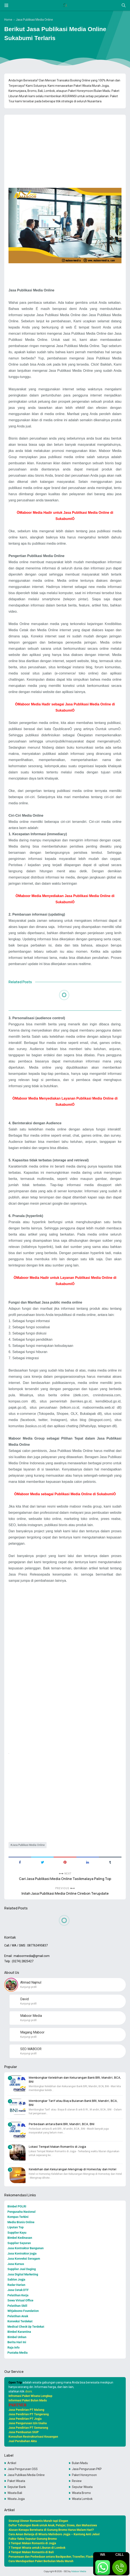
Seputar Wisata (82, 2487)
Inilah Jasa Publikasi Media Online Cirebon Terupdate (65, 1893)
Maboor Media (78, 2571)
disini (28, 2391)
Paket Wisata (16, 2481)
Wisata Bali (14, 2493)
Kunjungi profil (28, 1987)
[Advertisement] (65, 148)
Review (77, 2481)
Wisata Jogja (16, 2499)
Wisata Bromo (81, 2493)
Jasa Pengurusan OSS (22, 2469)
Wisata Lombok (82, 2499)
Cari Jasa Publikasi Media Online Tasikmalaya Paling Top (65, 1879)
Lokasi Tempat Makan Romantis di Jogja (57, 2147)
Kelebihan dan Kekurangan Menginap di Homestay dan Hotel (72, 2169)
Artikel (11, 2463)
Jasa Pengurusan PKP (87, 2469)
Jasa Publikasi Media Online (28, 1845)
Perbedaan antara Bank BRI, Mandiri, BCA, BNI (61, 2124)
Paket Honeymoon (84, 2475)
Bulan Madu (80, 2463)
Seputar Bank (16, 2487)
